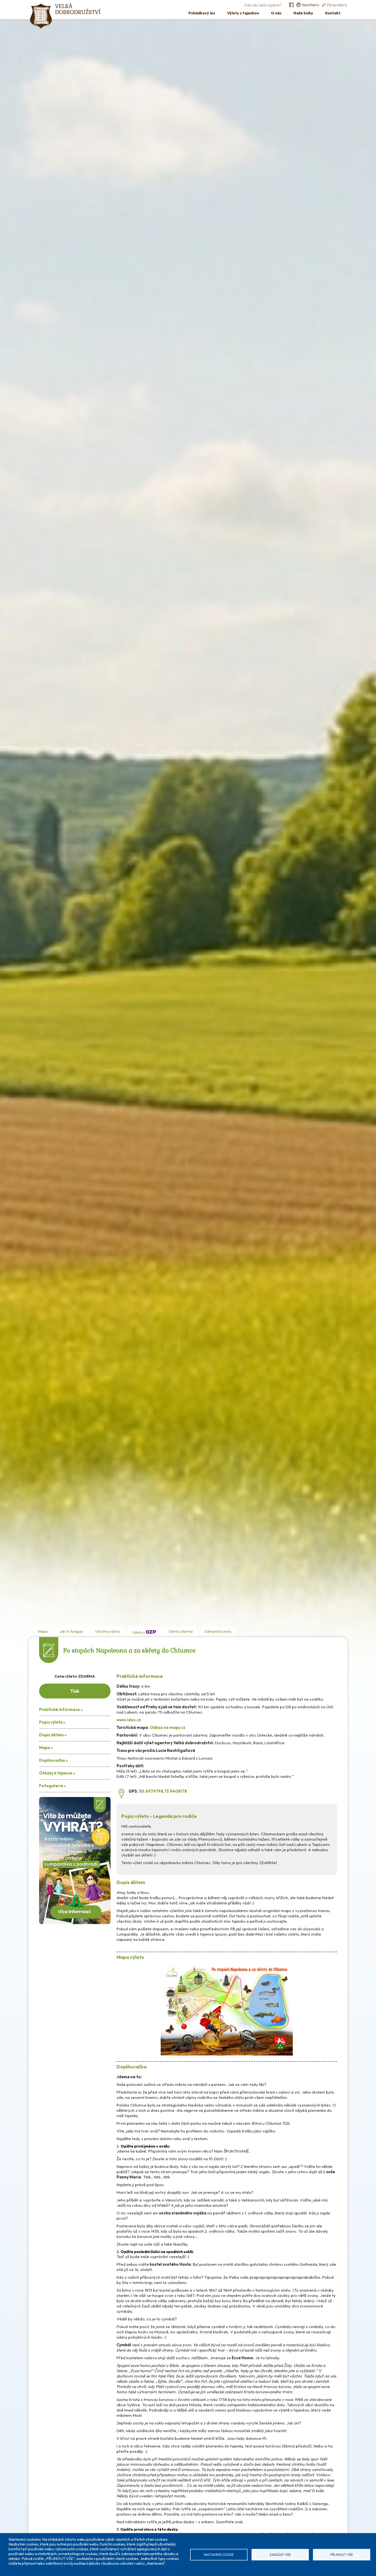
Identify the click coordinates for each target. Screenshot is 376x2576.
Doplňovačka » (53, 1760)
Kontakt (333, 13)
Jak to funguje (71, 1631)
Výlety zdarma (180, 1631)
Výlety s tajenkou (243, 13)
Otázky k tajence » (57, 1772)
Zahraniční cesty (218, 1631)
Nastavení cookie (219, 2555)
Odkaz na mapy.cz (167, 1727)
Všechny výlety (107, 1631)
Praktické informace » (61, 1709)
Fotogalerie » (52, 1785)
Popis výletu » (52, 1722)
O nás (276, 13)
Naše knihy (303, 13)
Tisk (74, 1691)
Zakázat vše (280, 2555)
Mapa (42, 1631)
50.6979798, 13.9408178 (163, 1791)
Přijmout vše (341, 2555)
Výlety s (144, 1632)
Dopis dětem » (53, 1734)
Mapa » (46, 1747)
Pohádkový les (201, 13)
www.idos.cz (129, 1719)
